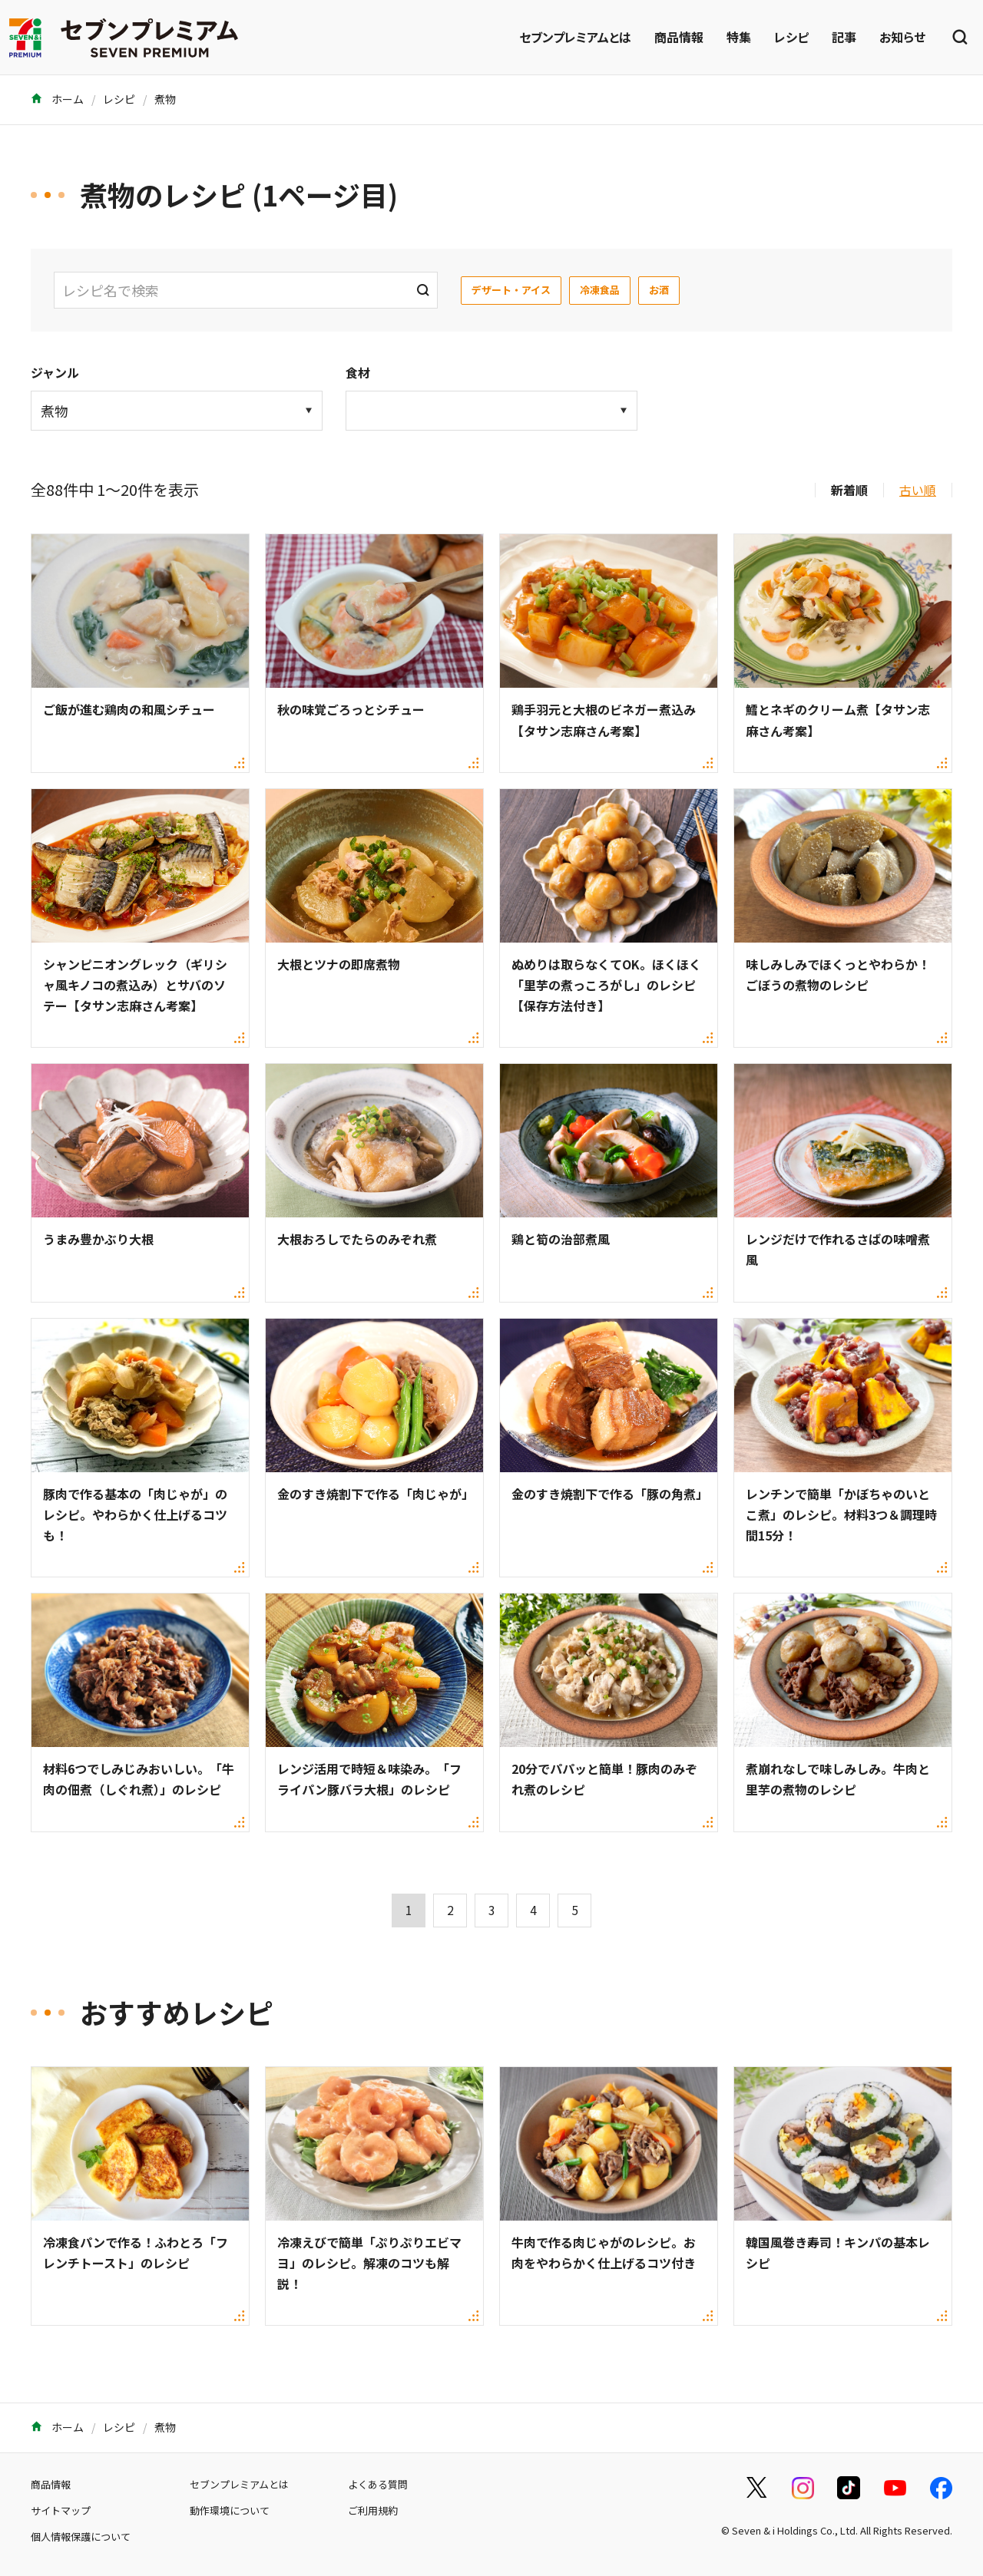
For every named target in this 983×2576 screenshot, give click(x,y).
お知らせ (902, 37)
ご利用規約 (373, 2510)
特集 (738, 37)
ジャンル (55, 372)
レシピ (791, 37)
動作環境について (230, 2510)
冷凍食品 (600, 289)
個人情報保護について (81, 2536)
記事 (844, 37)
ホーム (57, 99)
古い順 (917, 490)
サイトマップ (61, 2510)
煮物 (165, 99)
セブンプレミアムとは (575, 37)
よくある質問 (378, 2484)
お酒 (659, 289)
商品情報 (678, 37)
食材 (358, 372)
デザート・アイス (511, 289)
